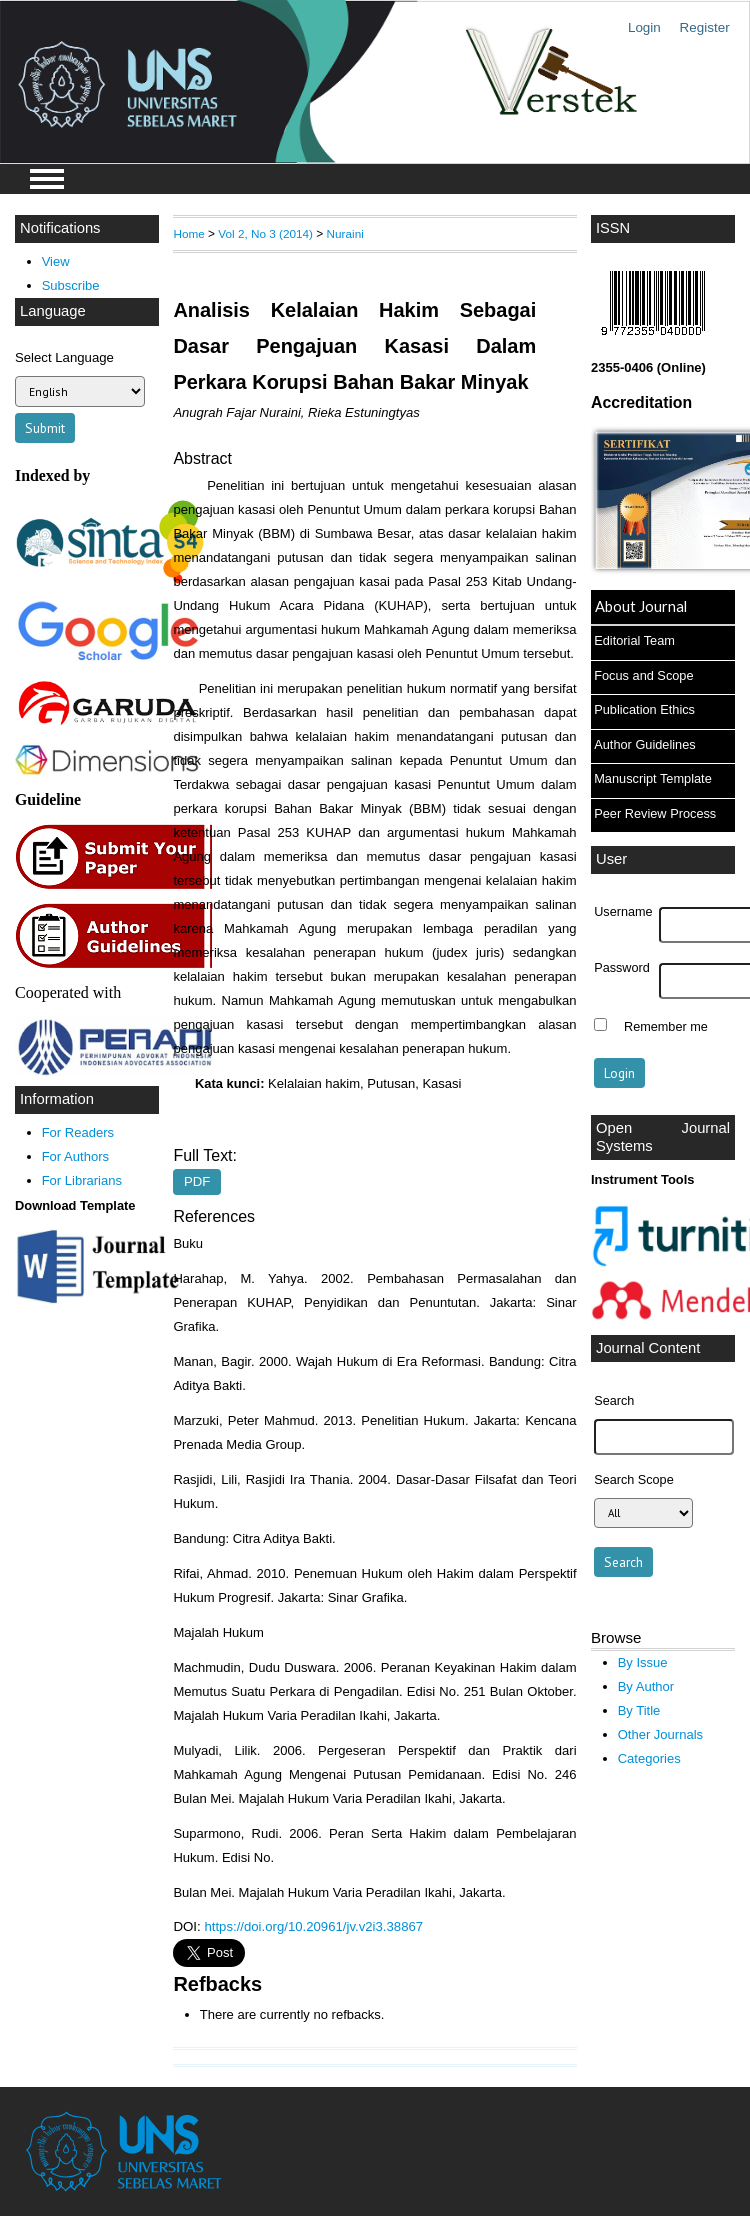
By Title (639, 1710)
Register (705, 27)
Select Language (64, 357)
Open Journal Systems (663, 1137)
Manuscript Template (653, 778)
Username (623, 912)
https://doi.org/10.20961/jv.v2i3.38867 (313, 1926)
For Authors (75, 1156)
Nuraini (345, 233)
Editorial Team (634, 640)
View (56, 261)
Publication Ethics (644, 709)
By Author (646, 1686)
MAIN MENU (47, 179)
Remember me (666, 1027)
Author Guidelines (644, 744)
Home (188, 233)
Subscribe (71, 285)
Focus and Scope (643, 675)
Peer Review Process (655, 813)
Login (644, 27)
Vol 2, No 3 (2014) (265, 233)
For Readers (78, 1132)
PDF (197, 1182)
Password (622, 968)
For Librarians (82, 1180)
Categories (649, 1758)
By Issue (643, 1662)
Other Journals (660, 1734)
